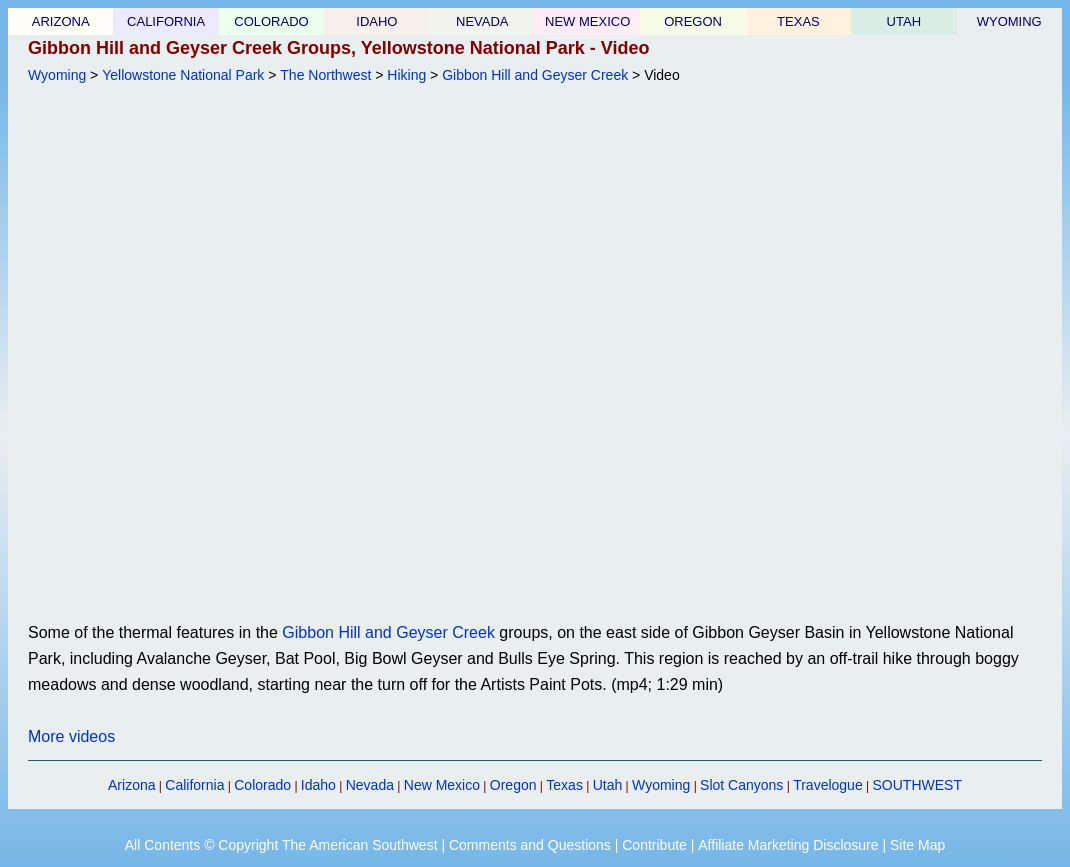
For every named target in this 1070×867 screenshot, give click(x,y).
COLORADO (271, 21)
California (194, 785)
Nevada (370, 785)
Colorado (262, 785)
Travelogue (828, 785)
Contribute (654, 845)
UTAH (904, 21)
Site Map (917, 845)
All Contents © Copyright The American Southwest (281, 845)
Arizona (131, 785)
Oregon (513, 785)
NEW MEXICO (587, 21)
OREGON (693, 21)
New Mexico (442, 785)
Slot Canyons (741, 785)
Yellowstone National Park (183, 75)
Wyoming (57, 75)
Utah (608, 785)
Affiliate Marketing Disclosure (788, 845)
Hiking (406, 75)
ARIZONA (61, 21)
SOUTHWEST (917, 785)
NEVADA (482, 21)
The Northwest (325, 75)
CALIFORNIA (166, 21)
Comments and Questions (530, 845)
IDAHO (376, 21)
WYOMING (1009, 21)
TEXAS (798, 21)
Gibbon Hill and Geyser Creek (535, 75)
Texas (564, 785)
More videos (71, 736)
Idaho (318, 785)
